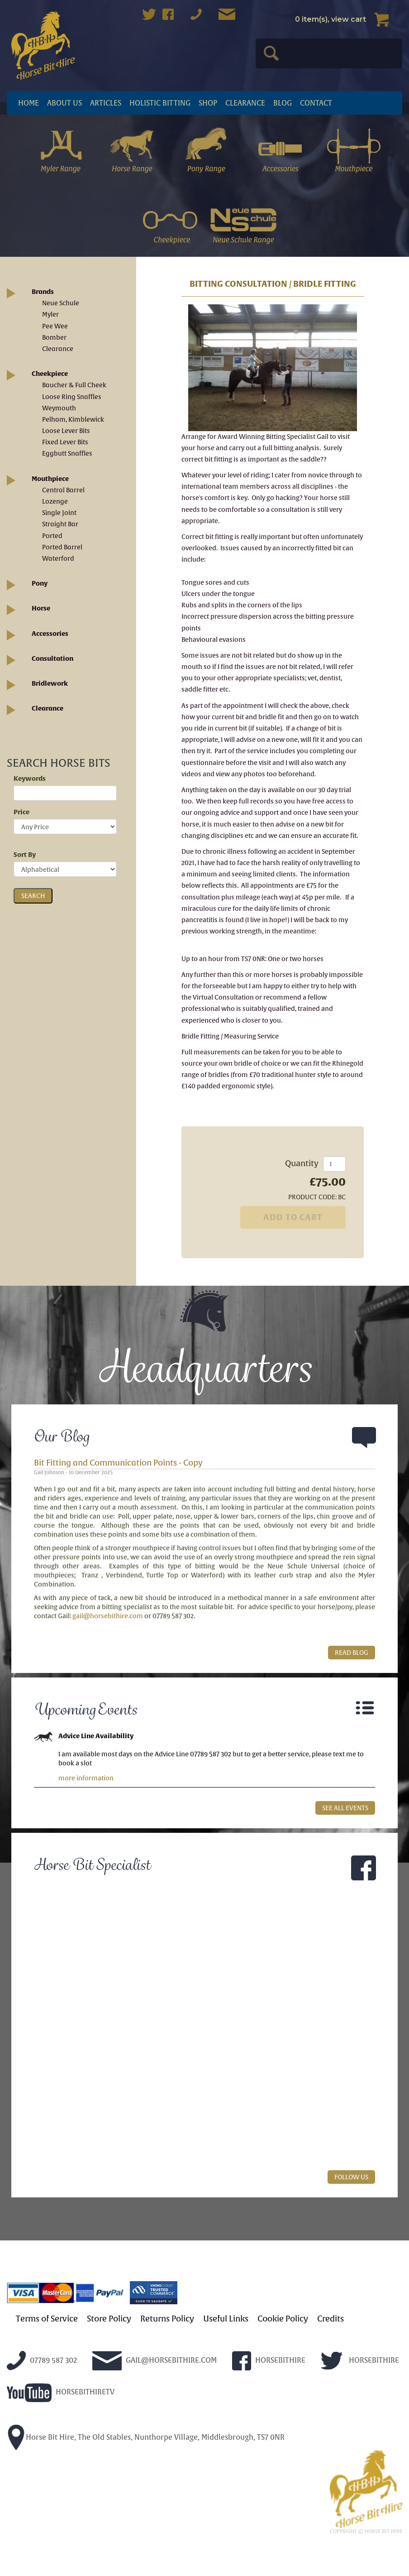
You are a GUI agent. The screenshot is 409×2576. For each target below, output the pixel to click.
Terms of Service (47, 2318)
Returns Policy (167, 2318)
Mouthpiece (50, 478)
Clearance (245, 103)
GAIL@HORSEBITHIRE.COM (154, 2360)
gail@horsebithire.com (107, 1615)
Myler (50, 314)
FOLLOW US (351, 2177)
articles (105, 103)
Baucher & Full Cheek (74, 384)
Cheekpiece (50, 373)
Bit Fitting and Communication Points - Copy (118, 1462)
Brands (43, 291)
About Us (64, 103)
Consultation (52, 658)
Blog (282, 103)
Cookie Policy (282, 2318)
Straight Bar (60, 524)
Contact (316, 103)
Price (21, 812)
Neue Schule (60, 303)
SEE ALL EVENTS (345, 1807)
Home (28, 103)
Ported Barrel (62, 547)
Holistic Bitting (159, 103)
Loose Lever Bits (66, 430)
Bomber (54, 337)
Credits (330, 2318)
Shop (208, 103)
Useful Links (225, 2318)
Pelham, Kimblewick (73, 419)
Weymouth (59, 408)
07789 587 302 (42, 2360)
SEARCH (33, 895)
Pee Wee (55, 326)
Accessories (50, 633)
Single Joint (59, 512)
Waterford (58, 558)
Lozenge (55, 501)
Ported (52, 535)
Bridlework (50, 683)
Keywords (30, 778)
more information (86, 1778)
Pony (40, 583)
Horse (41, 608)
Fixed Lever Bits (65, 442)
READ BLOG (351, 1652)
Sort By (25, 854)
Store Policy (109, 2318)
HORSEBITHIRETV (60, 2392)
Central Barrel (63, 490)
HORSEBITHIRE (268, 2360)
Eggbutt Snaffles (67, 453)
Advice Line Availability (95, 1735)
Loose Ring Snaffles (71, 396)
